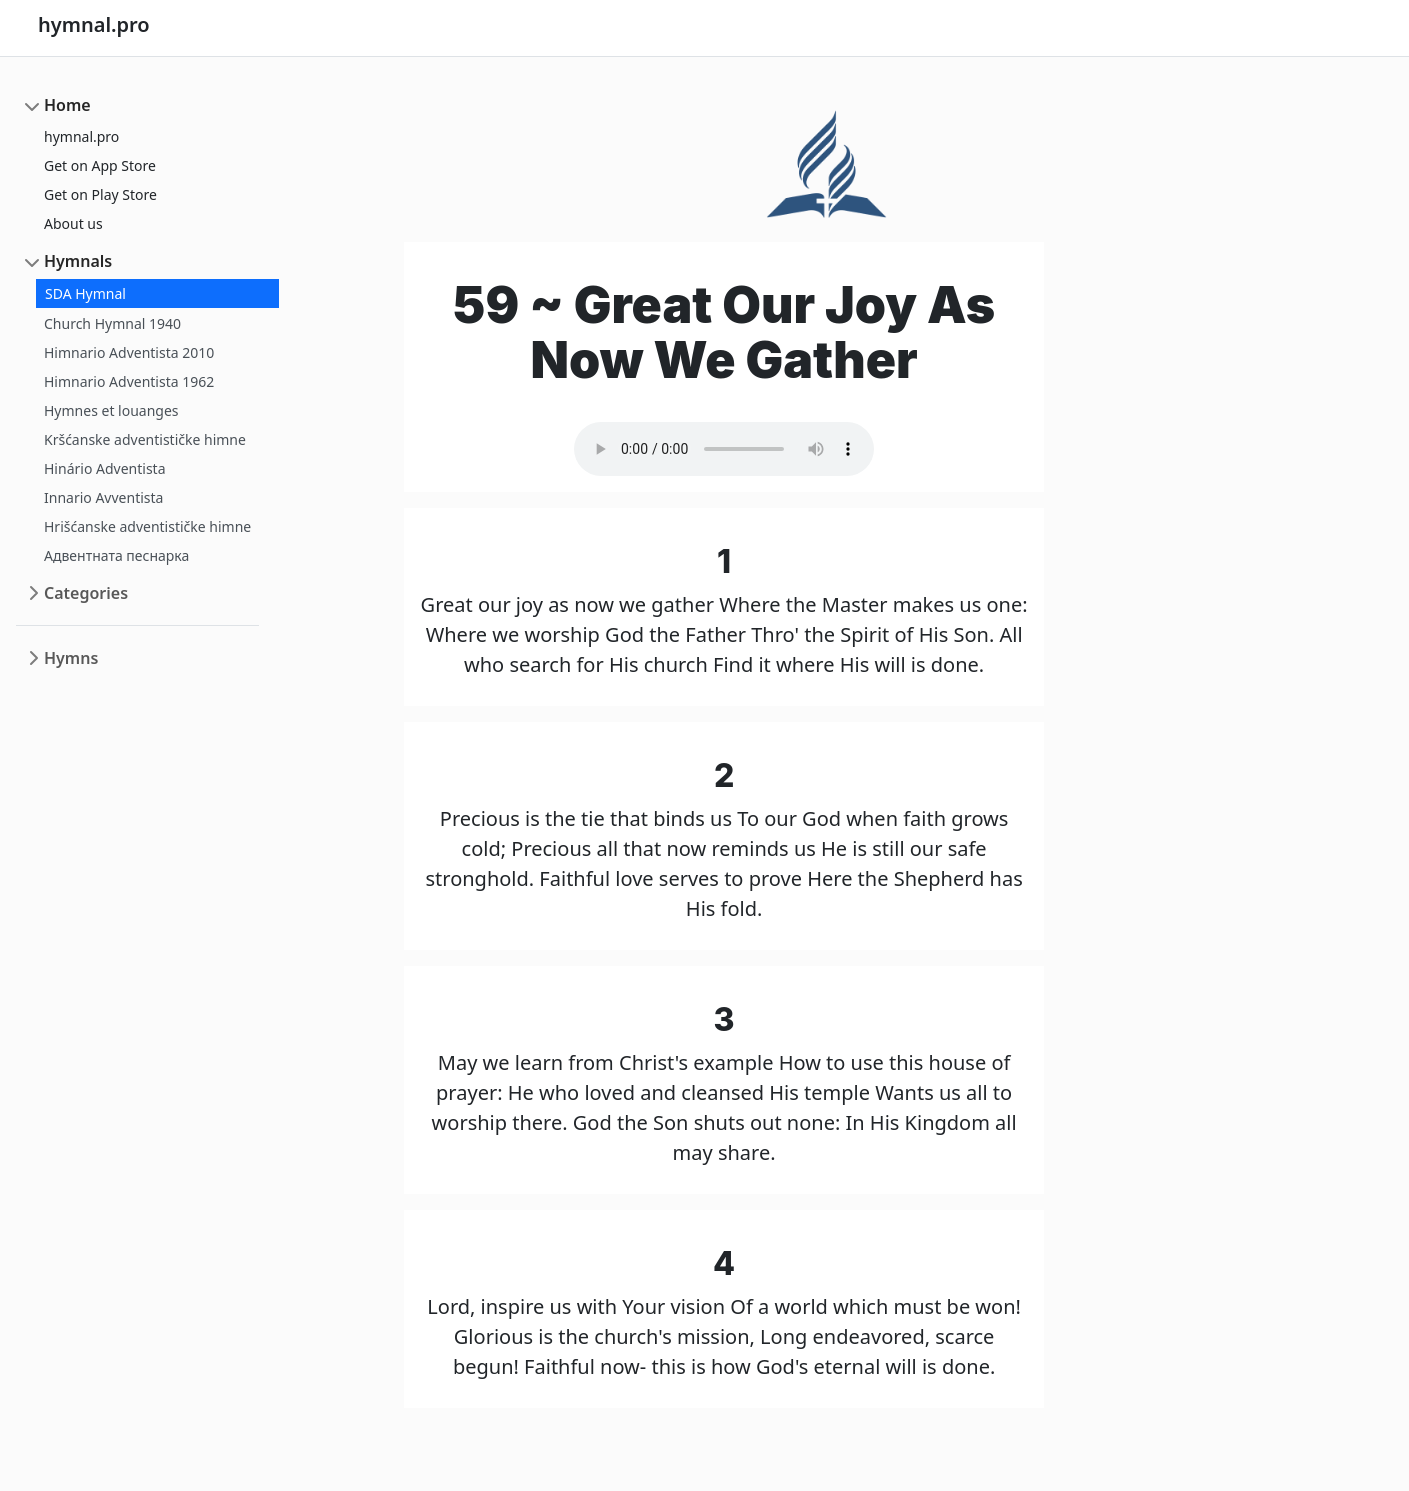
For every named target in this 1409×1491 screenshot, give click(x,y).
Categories (86, 593)
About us (73, 223)
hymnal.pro (81, 136)
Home (67, 105)
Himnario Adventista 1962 (129, 381)
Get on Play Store (100, 194)
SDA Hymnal (85, 293)
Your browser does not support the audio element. (724, 449)
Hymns (71, 658)
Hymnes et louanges (111, 410)
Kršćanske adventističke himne (145, 439)
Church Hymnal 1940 (112, 323)
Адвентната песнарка (116, 555)
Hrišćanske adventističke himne (147, 526)
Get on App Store (100, 165)
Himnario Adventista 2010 (129, 352)
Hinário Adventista (105, 468)
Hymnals (78, 261)
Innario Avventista (103, 497)
